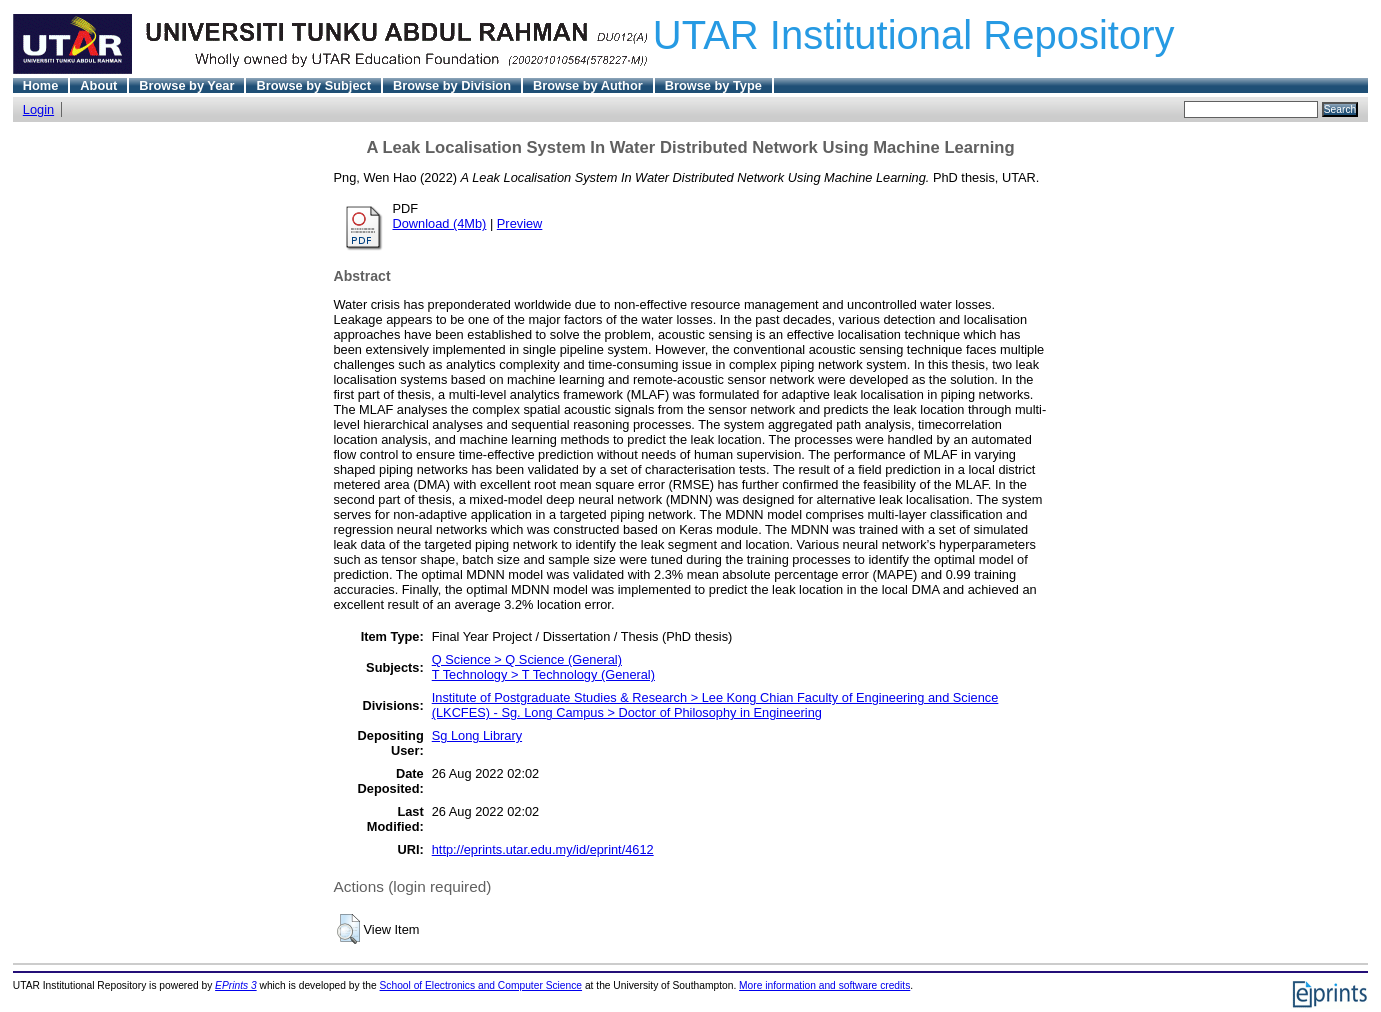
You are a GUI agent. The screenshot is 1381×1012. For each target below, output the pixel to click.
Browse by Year (186, 85)
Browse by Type (713, 85)
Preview (520, 223)
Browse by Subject (313, 85)
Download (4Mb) (440, 223)
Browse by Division (452, 85)
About (98, 85)
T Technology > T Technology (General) (543, 674)
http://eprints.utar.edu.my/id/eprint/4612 (543, 849)
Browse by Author (588, 85)
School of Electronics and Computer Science (481, 985)
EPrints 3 (236, 985)
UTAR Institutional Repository (914, 35)
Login (38, 109)
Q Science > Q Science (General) (527, 659)
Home (41, 85)
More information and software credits (824, 985)
